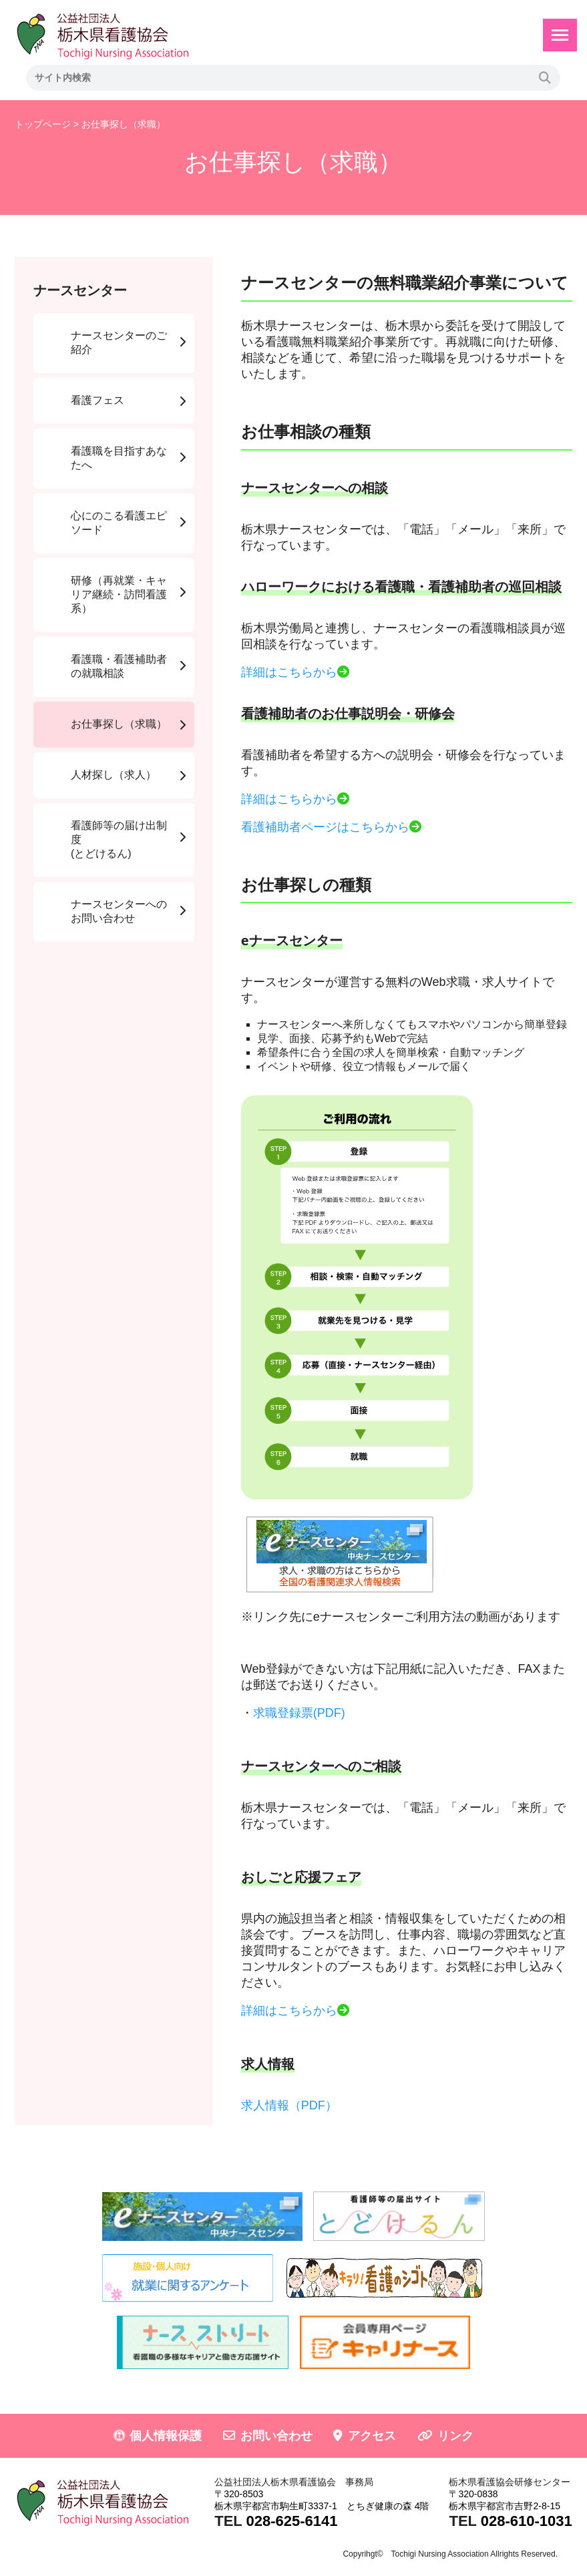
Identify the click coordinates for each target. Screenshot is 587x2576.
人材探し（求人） (113, 774)
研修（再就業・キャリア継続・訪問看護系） (119, 594)
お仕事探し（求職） (119, 724)
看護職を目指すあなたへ (119, 458)
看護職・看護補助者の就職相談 (119, 666)
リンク (455, 2435)
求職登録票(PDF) (299, 1713)
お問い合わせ (276, 2435)
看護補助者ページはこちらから (325, 827)
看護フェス (97, 400)
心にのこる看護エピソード (119, 522)
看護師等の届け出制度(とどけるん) (119, 839)
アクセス (372, 2435)
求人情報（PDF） (289, 2105)
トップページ (43, 124)
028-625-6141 (291, 2521)
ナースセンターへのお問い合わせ (119, 911)
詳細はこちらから (289, 672)
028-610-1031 (526, 2521)
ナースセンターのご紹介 (119, 342)
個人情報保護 (166, 2435)
